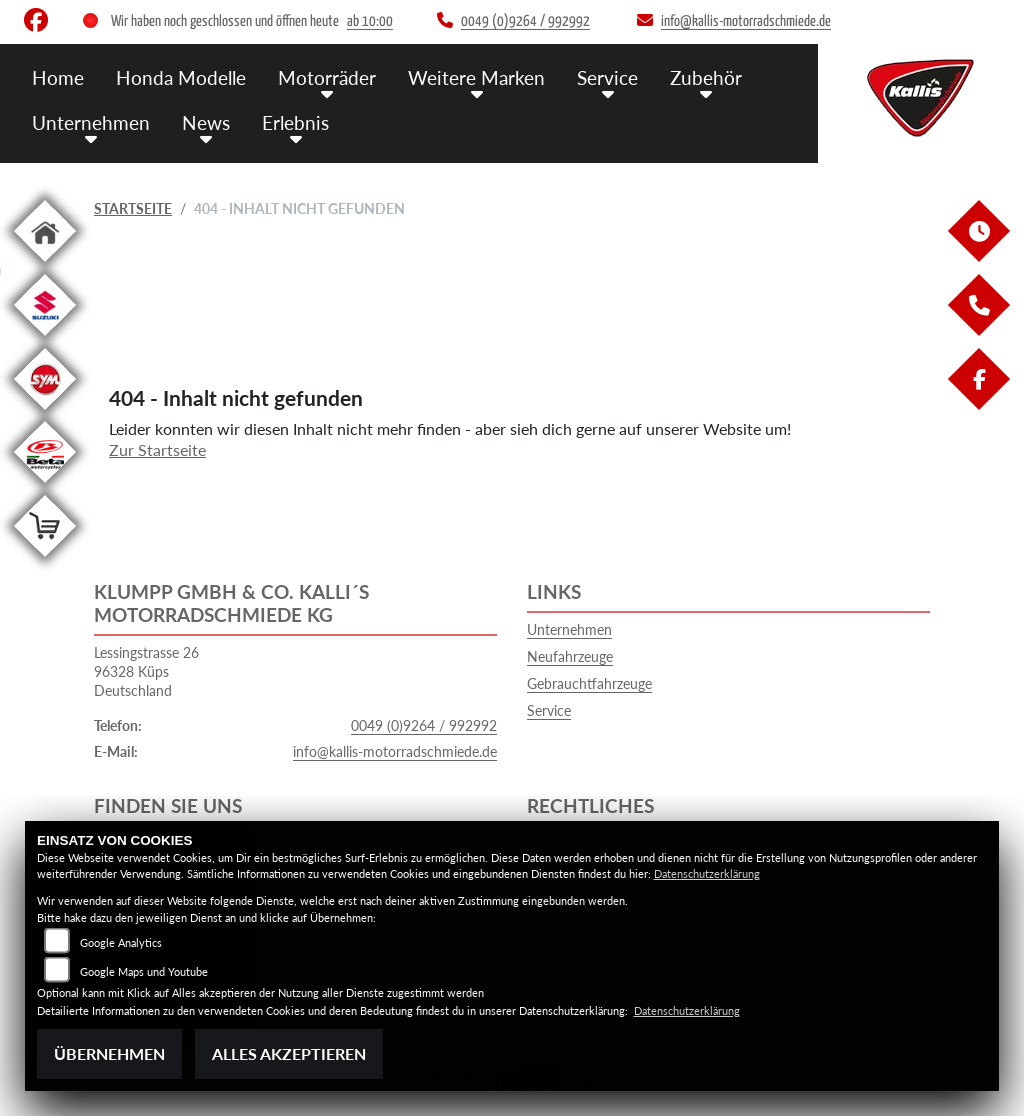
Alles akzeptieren (289, 1053)
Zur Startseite (157, 449)
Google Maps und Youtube (144, 971)
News (206, 122)
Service (607, 77)
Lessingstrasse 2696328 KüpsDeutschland (146, 671)
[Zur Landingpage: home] (45, 265)
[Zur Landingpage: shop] (45, 560)
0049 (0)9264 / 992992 (424, 725)
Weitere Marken (476, 77)
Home (58, 77)
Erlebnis (295, 122)
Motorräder (327, 77)
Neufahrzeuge (570, 656)
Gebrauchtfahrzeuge (589, 683)
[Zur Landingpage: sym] (45, 413)
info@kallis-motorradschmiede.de (395, 751)
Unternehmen (91, 122)
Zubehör (706, 77)
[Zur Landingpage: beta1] (45, 486)
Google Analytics (121, 942)
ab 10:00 (370, 21)
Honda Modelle (181, 77)
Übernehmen (109, 1053)
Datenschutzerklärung (707, 873)
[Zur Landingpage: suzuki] (45, 339)
